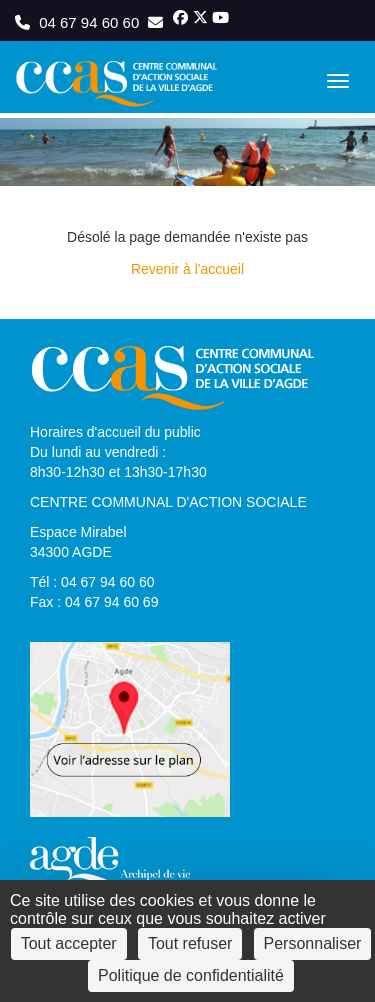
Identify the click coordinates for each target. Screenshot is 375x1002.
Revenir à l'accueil (187, 269)
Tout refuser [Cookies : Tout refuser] (190, 943)
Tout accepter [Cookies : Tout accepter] (69, 943)
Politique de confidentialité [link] (191, 975)
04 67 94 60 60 (79, 22)
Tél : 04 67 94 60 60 (92, 582)
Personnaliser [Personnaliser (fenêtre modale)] (313, 943)
